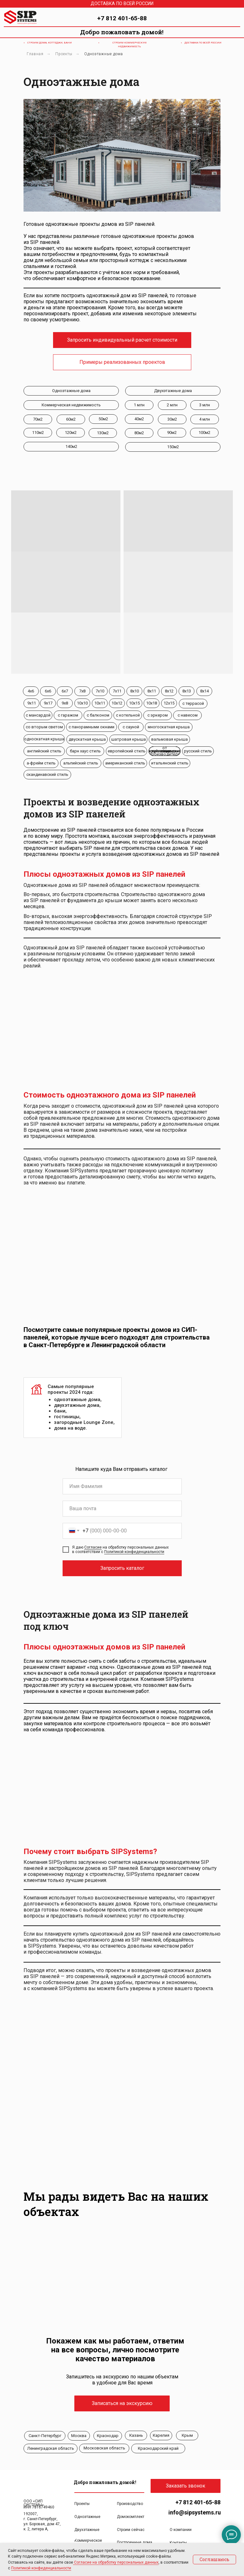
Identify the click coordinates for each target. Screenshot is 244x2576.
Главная (35, 54)
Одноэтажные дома (103, 54)
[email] (122, 1509)
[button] (122, 340)
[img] (234, 17)
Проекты (63, 54)
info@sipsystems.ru (194, 2512)
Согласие (93, 1547)
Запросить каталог (122, 1568)
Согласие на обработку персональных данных (116, 2562)
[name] (122, 1486)
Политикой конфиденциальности (134, 1552)
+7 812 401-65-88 (122, 18)
